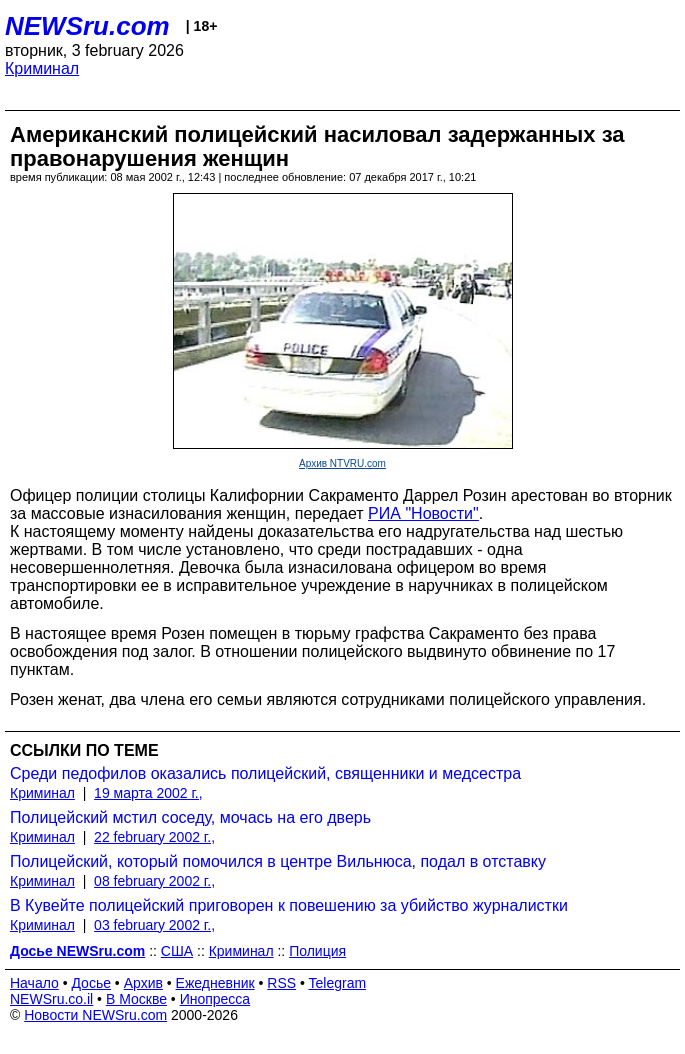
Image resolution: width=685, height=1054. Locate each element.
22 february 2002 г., (154, 837)
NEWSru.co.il (51, 999)
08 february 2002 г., (154, 881)
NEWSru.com (87, 26)
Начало (34, 983)
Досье (91, 983)
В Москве (136, 999)
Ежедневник (215, 983)
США (177, 951)
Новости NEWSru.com (95, 1015)
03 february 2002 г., (154, 925)
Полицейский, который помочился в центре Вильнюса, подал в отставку (278, 861)
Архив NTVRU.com (342, 463)
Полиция (317, 951)
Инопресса (215, 999)
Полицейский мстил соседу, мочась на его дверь (190, 817)
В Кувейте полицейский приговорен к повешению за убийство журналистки (289, 905)
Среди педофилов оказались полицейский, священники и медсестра (265, 773)
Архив (143, 983)
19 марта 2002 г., (148, 793)
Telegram (338, 983)
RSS (281, 983)
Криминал (42, 68)
